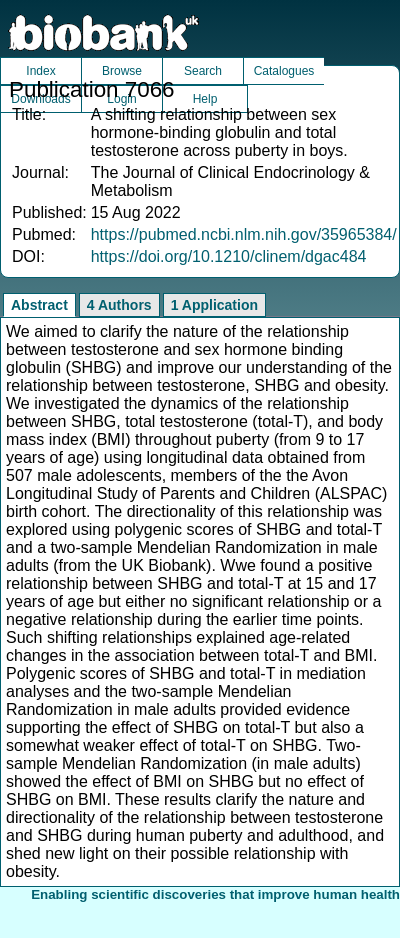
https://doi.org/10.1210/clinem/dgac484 (229, 256)
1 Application (214, 305)
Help (205, 99)
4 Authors (119, 305)
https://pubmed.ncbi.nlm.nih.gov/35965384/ (244, 234)
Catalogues (284, 71)
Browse (122, 71)
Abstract (39, 305)
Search (203, 71)
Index (40, 71)
